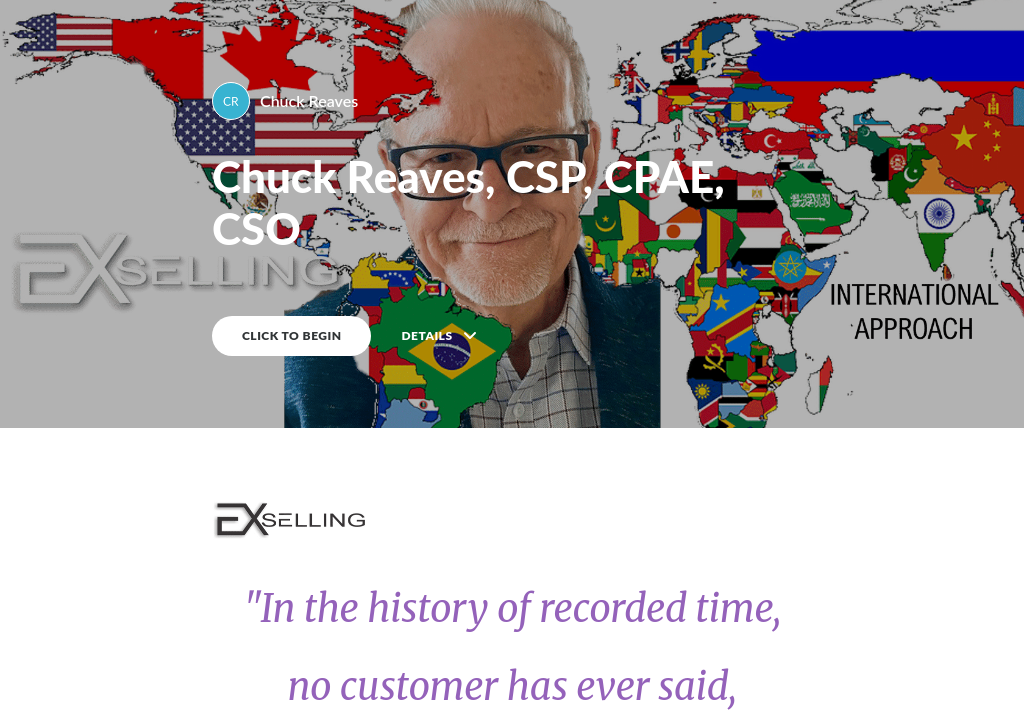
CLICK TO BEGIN (291, 335)
